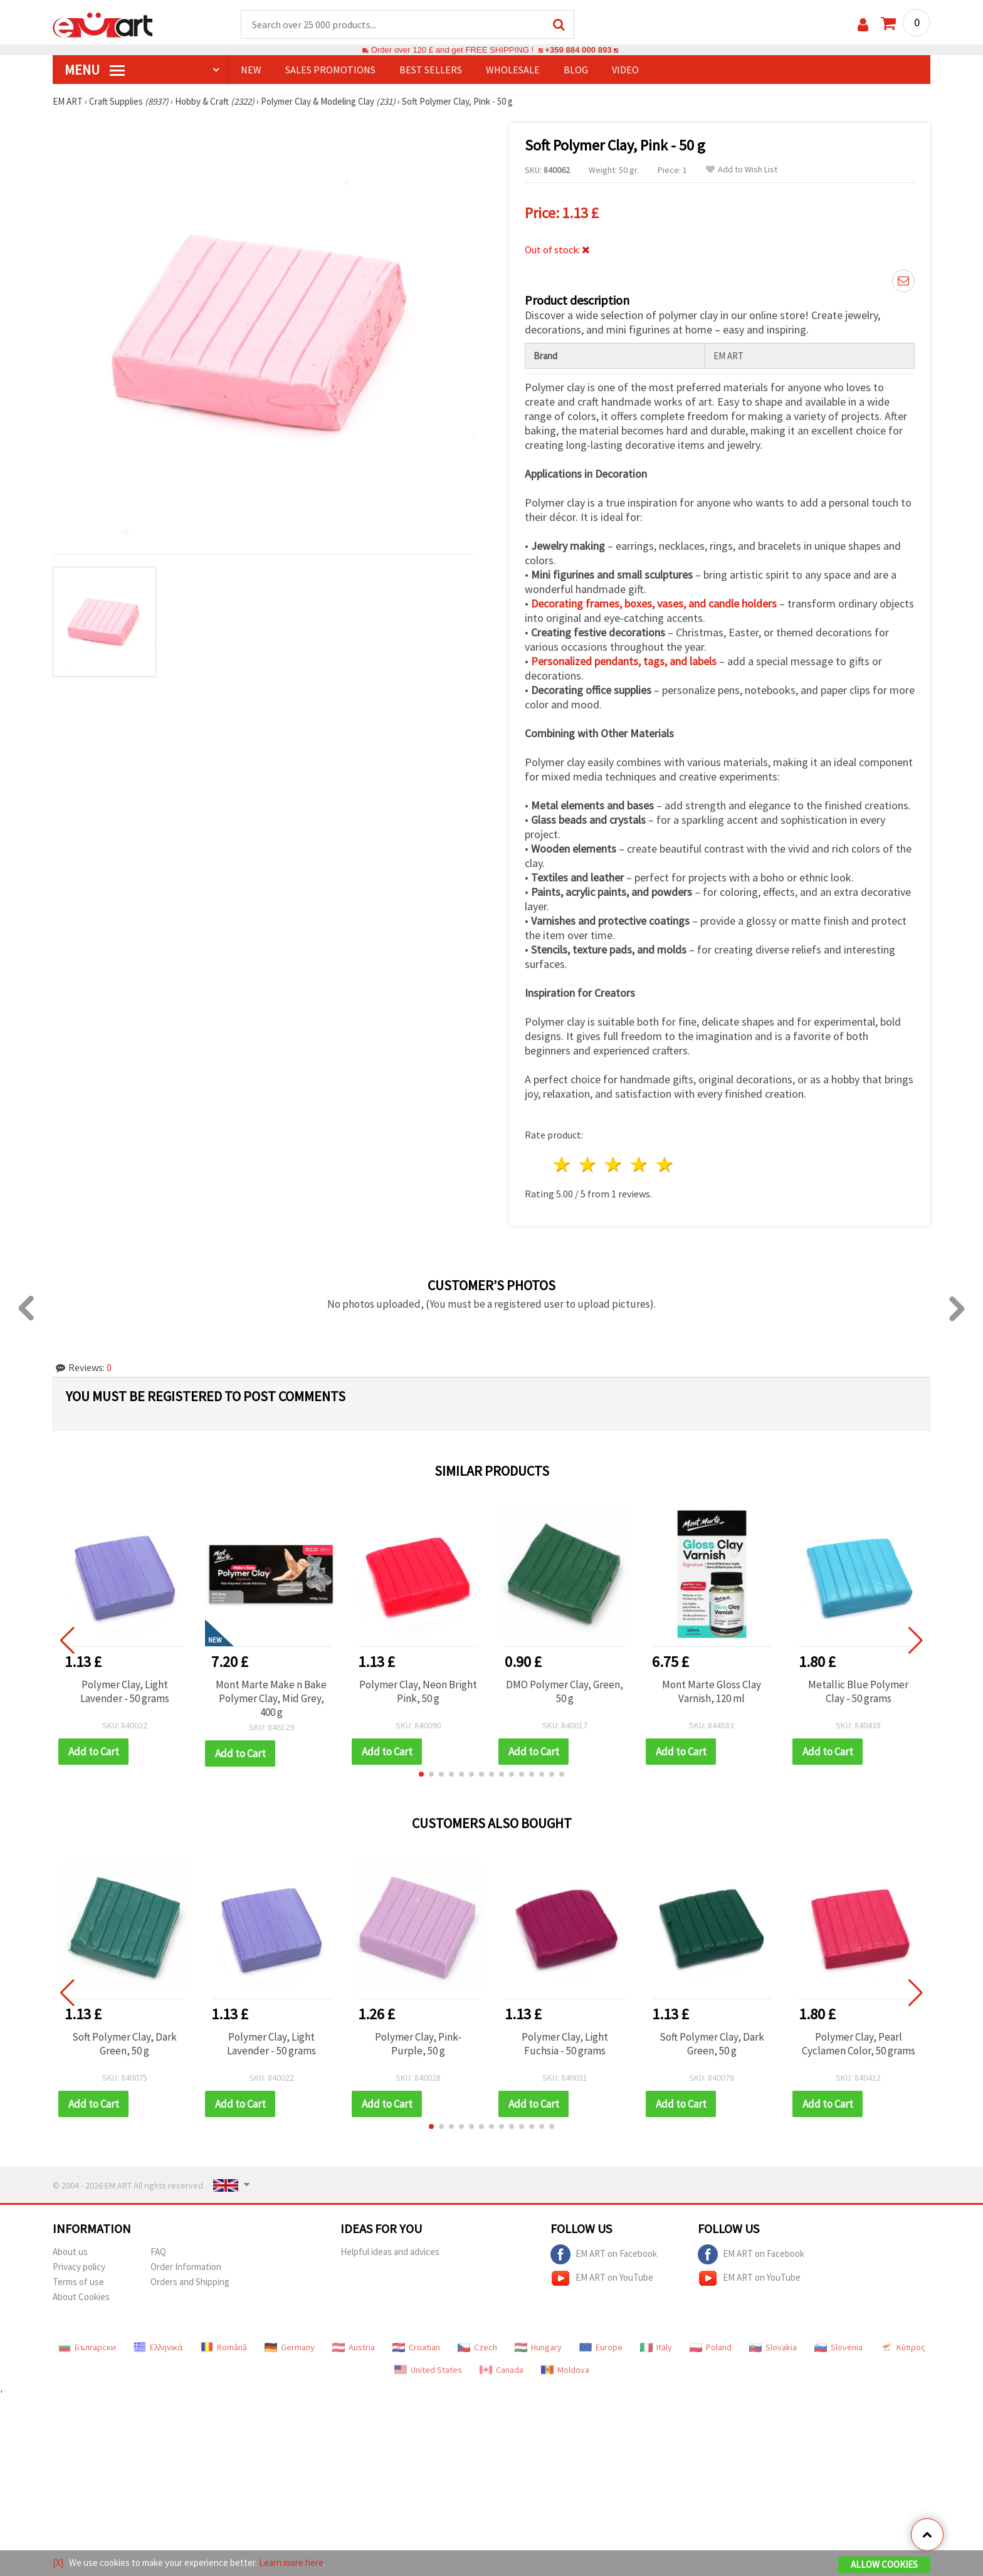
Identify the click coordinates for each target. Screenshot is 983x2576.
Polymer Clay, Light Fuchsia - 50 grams (565, 2044)
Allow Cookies (884, 2564)
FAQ (158, 2252)
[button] (421, 1774)
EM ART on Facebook (603, 2254)
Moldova (565, 2369)
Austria (353, 2347)
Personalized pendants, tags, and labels (624, 661)
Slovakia (773, 2347)
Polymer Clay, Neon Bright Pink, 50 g (418, 1691)
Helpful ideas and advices (389, 2252)
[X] (58, 2562)
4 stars (639, 1164)
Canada (501, 2369)
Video (625, 69)
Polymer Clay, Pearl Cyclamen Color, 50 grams (858, 2044)
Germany (290, 2347)
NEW (251, 69)
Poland (711, 2347)
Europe (601, 2347)
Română (224, 2347)
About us (70, 2252)
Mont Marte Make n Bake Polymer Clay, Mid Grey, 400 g (271, 1698)
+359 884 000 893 (578, 50)
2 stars (588, 1164)
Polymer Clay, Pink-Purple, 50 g (418, 2044)
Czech (477, 2347)
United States (428, 2369)
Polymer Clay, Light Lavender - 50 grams (124, 1691)
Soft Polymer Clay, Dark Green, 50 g (124, 2044)
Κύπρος (902, 2347)
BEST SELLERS (430, 69)
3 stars (614, 1164)
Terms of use (78, 2282)
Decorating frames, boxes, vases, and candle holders (654, 603)
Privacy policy (79, 2267)
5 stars (665, 1164)
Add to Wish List (741, 169)
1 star (563, 1164)
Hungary (538, 2347)
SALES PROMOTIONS (330, 69)
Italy (656, 2347)
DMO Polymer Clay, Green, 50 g (564, 1691)
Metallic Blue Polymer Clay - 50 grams (858, 1691)
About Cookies (81, 2297)
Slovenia (838, 2347)
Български (87, 2347)
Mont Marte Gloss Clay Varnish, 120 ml (711, 1691)
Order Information (185, 2267)
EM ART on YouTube (601, 2278)
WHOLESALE (513, 69)
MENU (95, 69)
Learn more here (291, 2562)
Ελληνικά (158, 2347)
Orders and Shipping (189, 2282)
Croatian (416, 2347)
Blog (576, 69)
